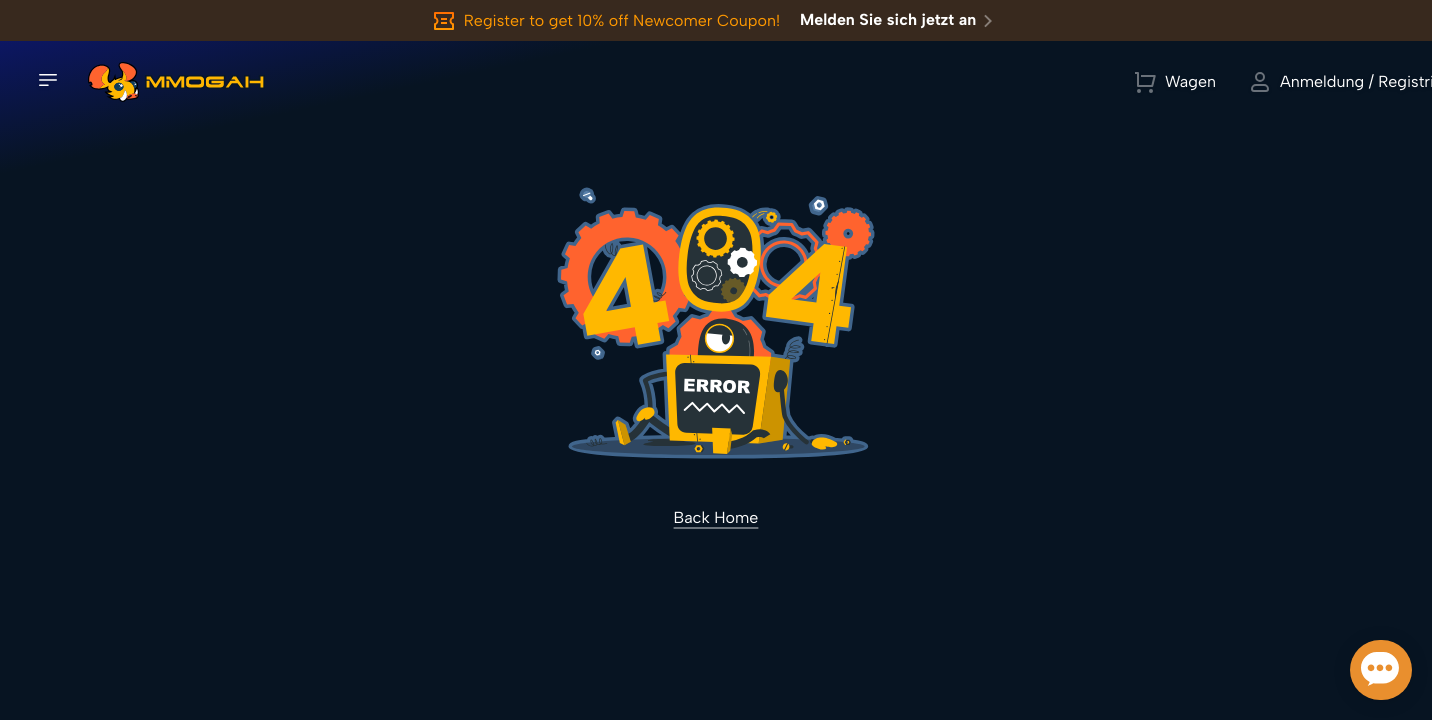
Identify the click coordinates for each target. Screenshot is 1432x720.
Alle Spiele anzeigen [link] (738, 84)
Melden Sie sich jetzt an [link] (900, 21)
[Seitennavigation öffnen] (48, 83)
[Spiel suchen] (562, 85)
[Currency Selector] (1174, 85)
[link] (113, 85)
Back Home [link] (716, 522)
